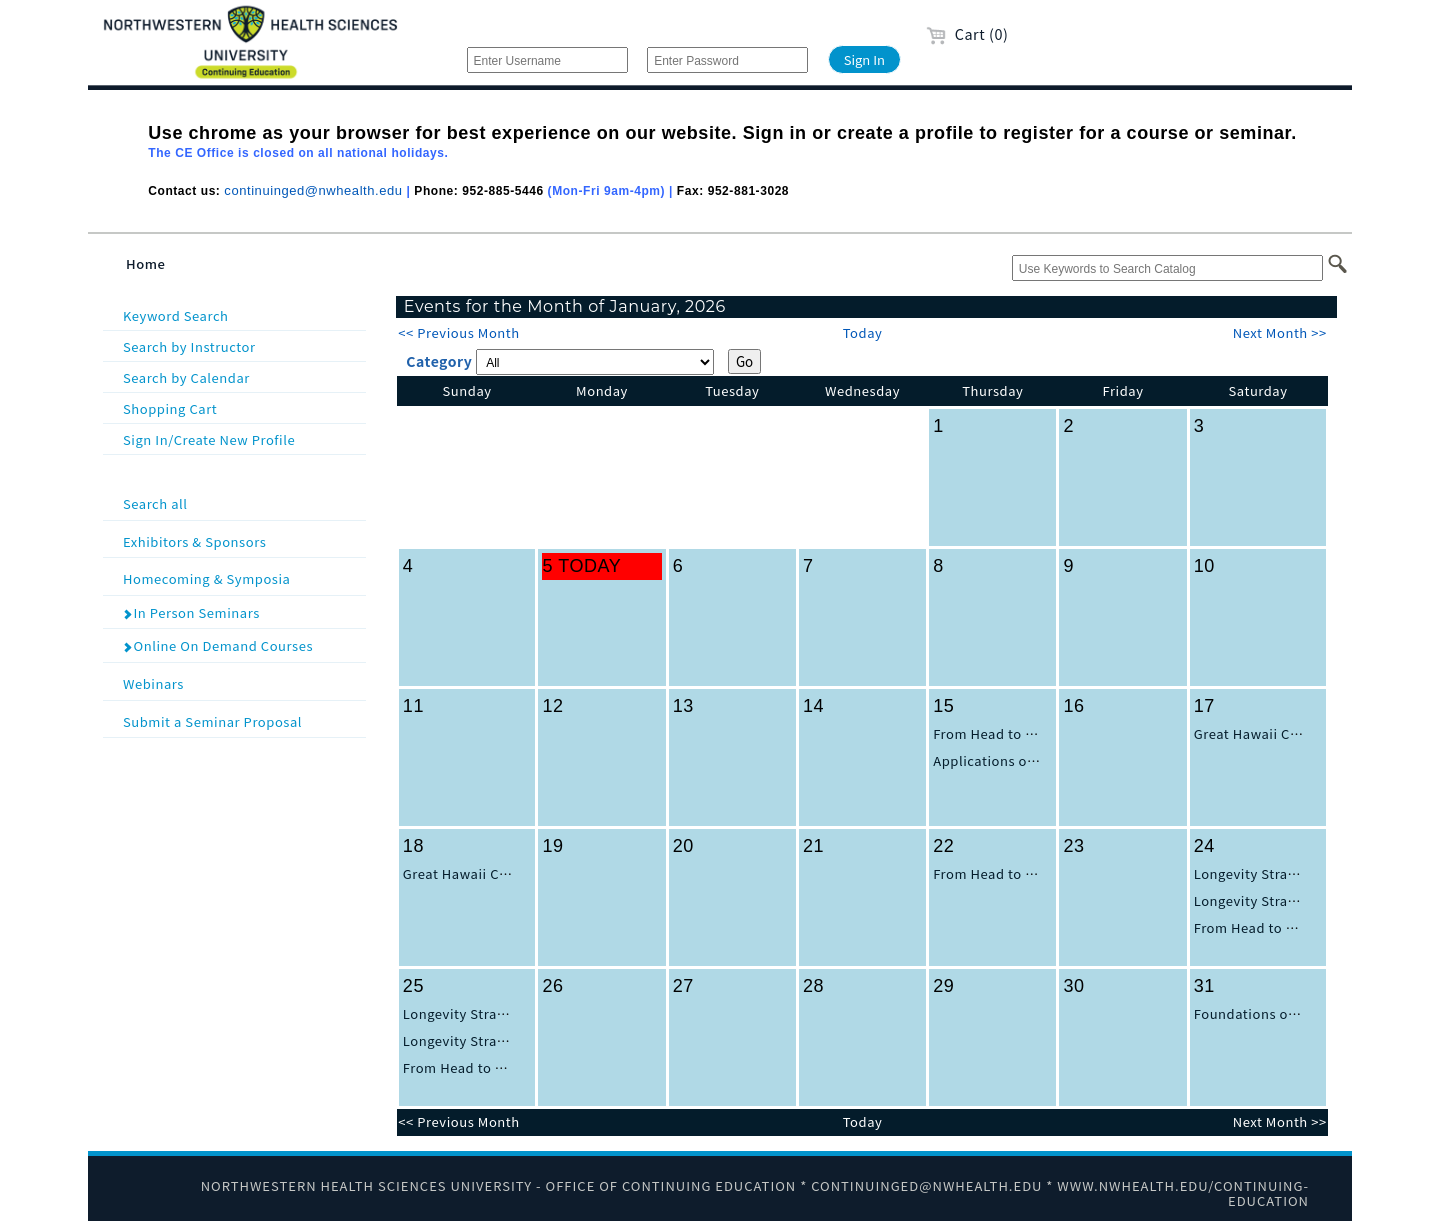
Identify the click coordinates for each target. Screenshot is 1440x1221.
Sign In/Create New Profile (209, 439)
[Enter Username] (547, 60)
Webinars (242, 682)
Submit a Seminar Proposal (242, 720)
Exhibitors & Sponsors (242, 540)
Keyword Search (176, 315)
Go (744, 361)
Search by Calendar (186, 377)
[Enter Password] (727, 60)
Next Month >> (1280, 332)
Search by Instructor (189, 346)
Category (439, 361)
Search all (242, 502)
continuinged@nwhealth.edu (313, 190)
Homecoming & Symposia (242, 577)
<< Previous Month (458, 332)
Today (863, 332)
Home (146, 263)
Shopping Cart (170, 408)
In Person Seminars (191, 612)
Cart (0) (967, 33)
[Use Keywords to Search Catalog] (1167, 268)
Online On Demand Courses (218, 645)
